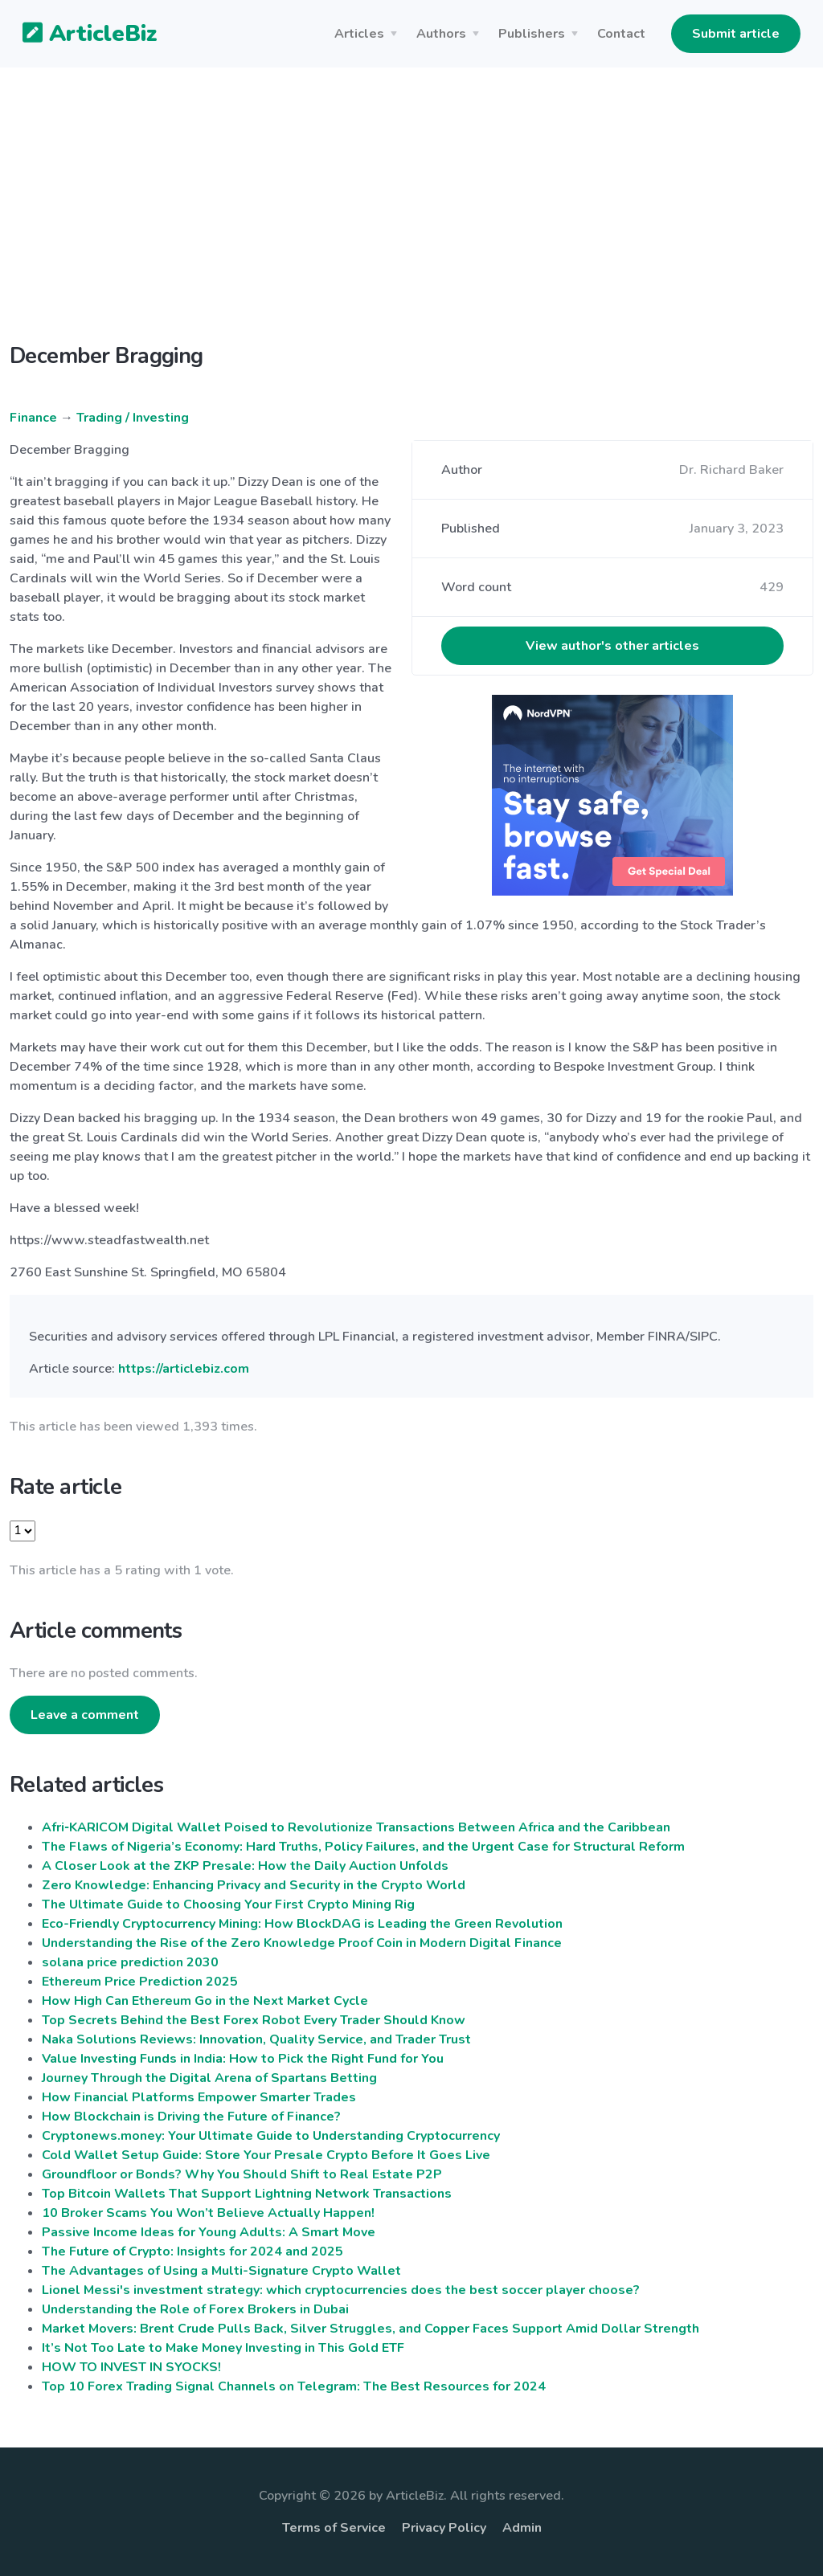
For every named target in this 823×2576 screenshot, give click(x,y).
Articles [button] (359, 34)
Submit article (736, 34)
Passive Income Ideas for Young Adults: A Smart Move (208, 2232)
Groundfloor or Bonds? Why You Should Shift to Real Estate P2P (242, 2174)
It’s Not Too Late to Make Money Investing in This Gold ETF (223, 2348)
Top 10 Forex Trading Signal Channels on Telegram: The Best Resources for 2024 (294, 2386)
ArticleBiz (80, 34)
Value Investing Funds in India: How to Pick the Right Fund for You (243, 2059)
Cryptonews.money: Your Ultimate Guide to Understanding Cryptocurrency (271, 2136)
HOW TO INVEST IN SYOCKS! (131, 2367)
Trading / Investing (132, 418)
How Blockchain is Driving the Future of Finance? (191, 2116)
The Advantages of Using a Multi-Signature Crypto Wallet (221, 2271)
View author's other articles (612, 646)
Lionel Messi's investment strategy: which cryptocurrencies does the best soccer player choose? (341, 2290)
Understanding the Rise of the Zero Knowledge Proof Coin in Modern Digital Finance (302, 1943)
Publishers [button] (531, 34)
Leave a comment (85, 1715)
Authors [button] (441, 34)
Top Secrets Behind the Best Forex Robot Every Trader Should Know (253, 2020)
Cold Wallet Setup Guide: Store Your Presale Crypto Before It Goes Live (266, 2155)
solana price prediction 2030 (130, 1962)
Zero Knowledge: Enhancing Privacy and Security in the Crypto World (253, 1885)
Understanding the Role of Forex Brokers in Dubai (195, 2309)
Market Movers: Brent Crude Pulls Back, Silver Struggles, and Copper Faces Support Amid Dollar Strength (370, 2328)
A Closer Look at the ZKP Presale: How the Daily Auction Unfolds (245, 1866)
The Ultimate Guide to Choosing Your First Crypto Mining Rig (228, 1904)
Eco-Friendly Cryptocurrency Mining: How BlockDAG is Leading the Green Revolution (302, 1924)
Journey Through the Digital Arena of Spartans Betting (209, 2078)
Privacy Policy (444, 2528)
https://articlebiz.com (183, 1369)
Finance (33, 418)
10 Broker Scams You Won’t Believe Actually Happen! (208, 2213)
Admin (522, 2528)
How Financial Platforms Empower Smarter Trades (199, 2097)
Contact (621, 34)
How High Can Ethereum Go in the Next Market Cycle (205, 2001)
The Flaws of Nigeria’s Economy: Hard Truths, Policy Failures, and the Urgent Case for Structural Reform (363, 1846)
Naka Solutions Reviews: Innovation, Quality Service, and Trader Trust (256, 2039)
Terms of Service (334, 2528)
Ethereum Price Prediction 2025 (140, 1981)
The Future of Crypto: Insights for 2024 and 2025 (192, 2251)
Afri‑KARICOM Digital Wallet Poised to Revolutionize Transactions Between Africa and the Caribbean (356, 1827)
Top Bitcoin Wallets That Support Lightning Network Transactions (247, 2193)
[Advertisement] (411, 218)
